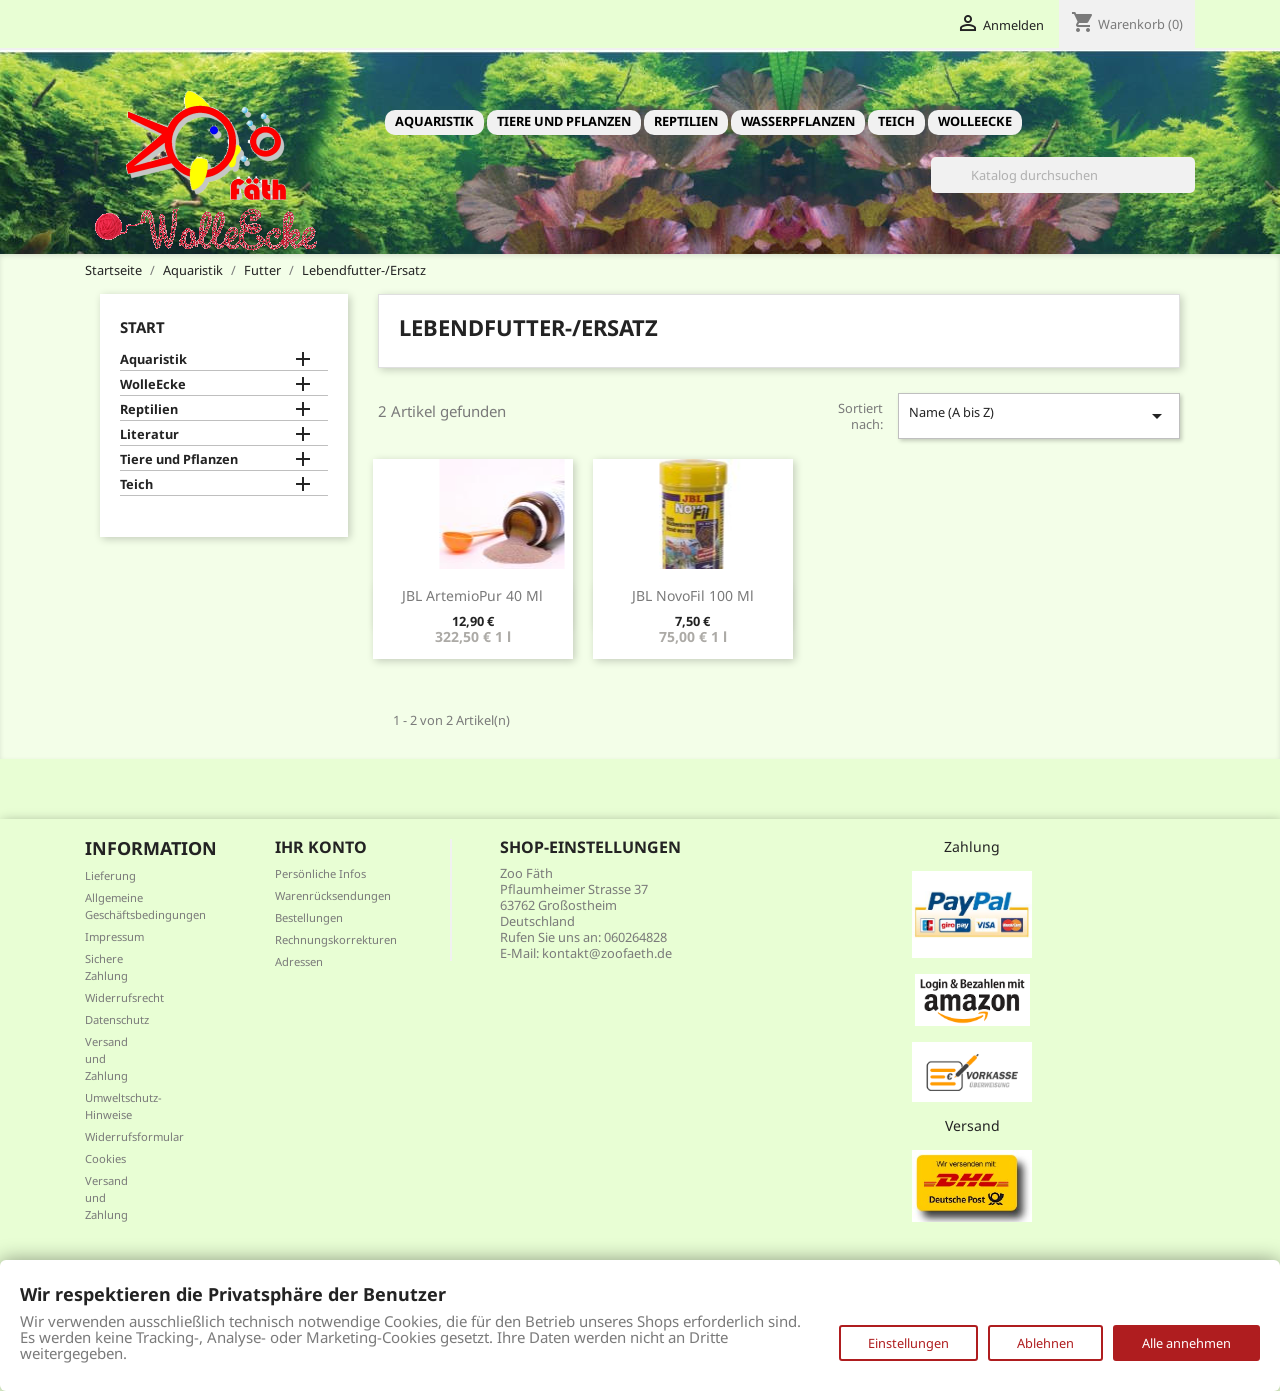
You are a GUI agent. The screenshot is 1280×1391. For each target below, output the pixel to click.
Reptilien (686, 121)
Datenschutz (117, 1019)
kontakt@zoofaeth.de (607, 953)
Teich (896, 121)
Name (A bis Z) (1039, 415)
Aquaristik (434, 121)
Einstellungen (908, 1343)
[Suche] (1063, 175)
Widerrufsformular (134, 1136)
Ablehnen (1045, 1343)
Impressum (114, 936)
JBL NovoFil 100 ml (693, 595)
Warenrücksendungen (333, 895)
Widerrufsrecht (124, 997)
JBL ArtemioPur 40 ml (472, 595)
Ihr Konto (321, 847)
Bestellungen (309, 917)
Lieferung (110, 875)
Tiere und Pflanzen (564, 121)
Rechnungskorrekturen (336, 939)
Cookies (105, 1158)
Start (142, 327)
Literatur (149, 434)
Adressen (299, 961)
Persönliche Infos (320, 873)
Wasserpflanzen (798, 121)
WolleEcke (975, 121)
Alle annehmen (1186, 1343)
